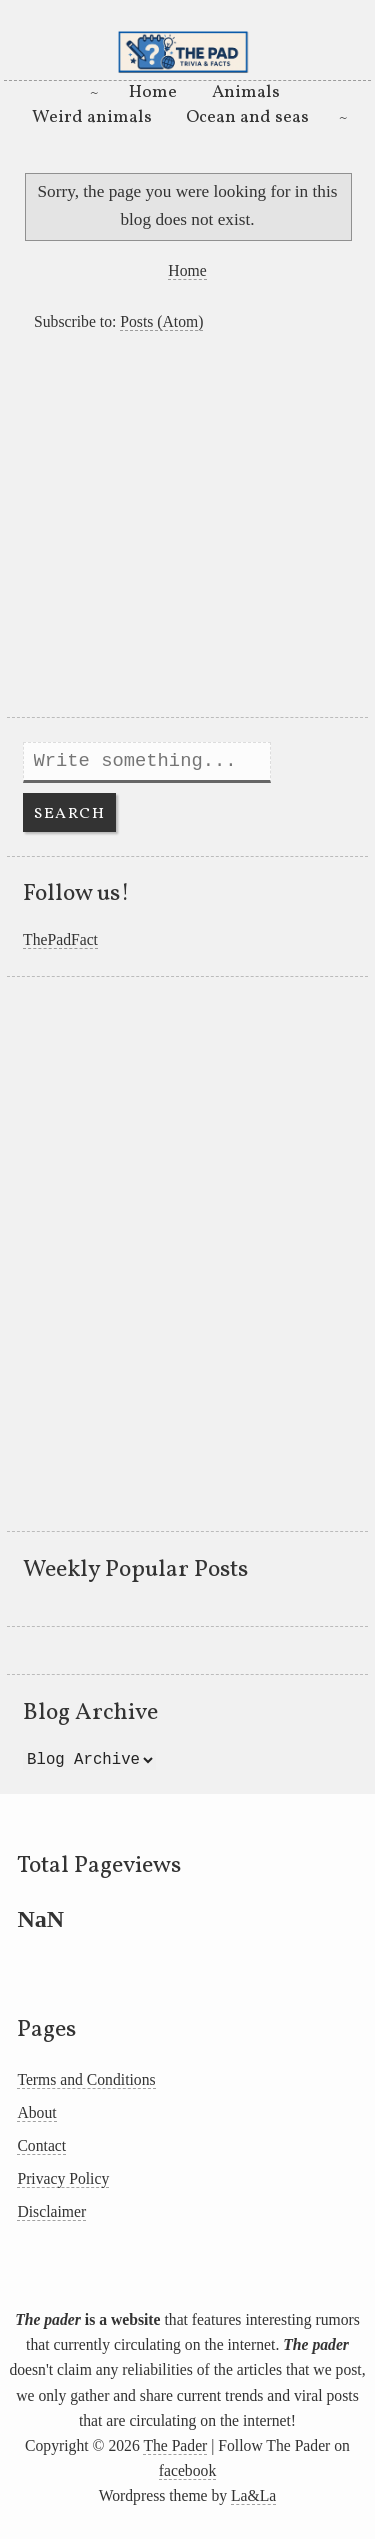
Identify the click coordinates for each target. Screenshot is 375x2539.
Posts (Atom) (161, 321)
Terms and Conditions (86, 2079)
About (36, 2112)
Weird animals (92, 117)
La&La (253, 2495)
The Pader (175, 2445)
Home (153, 92)
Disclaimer (51, 2211)
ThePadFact (60, 939)
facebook (187, 2470)
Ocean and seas (247, 117)
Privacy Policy (63, 2178)
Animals (246, 92)
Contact (41, 2145)
